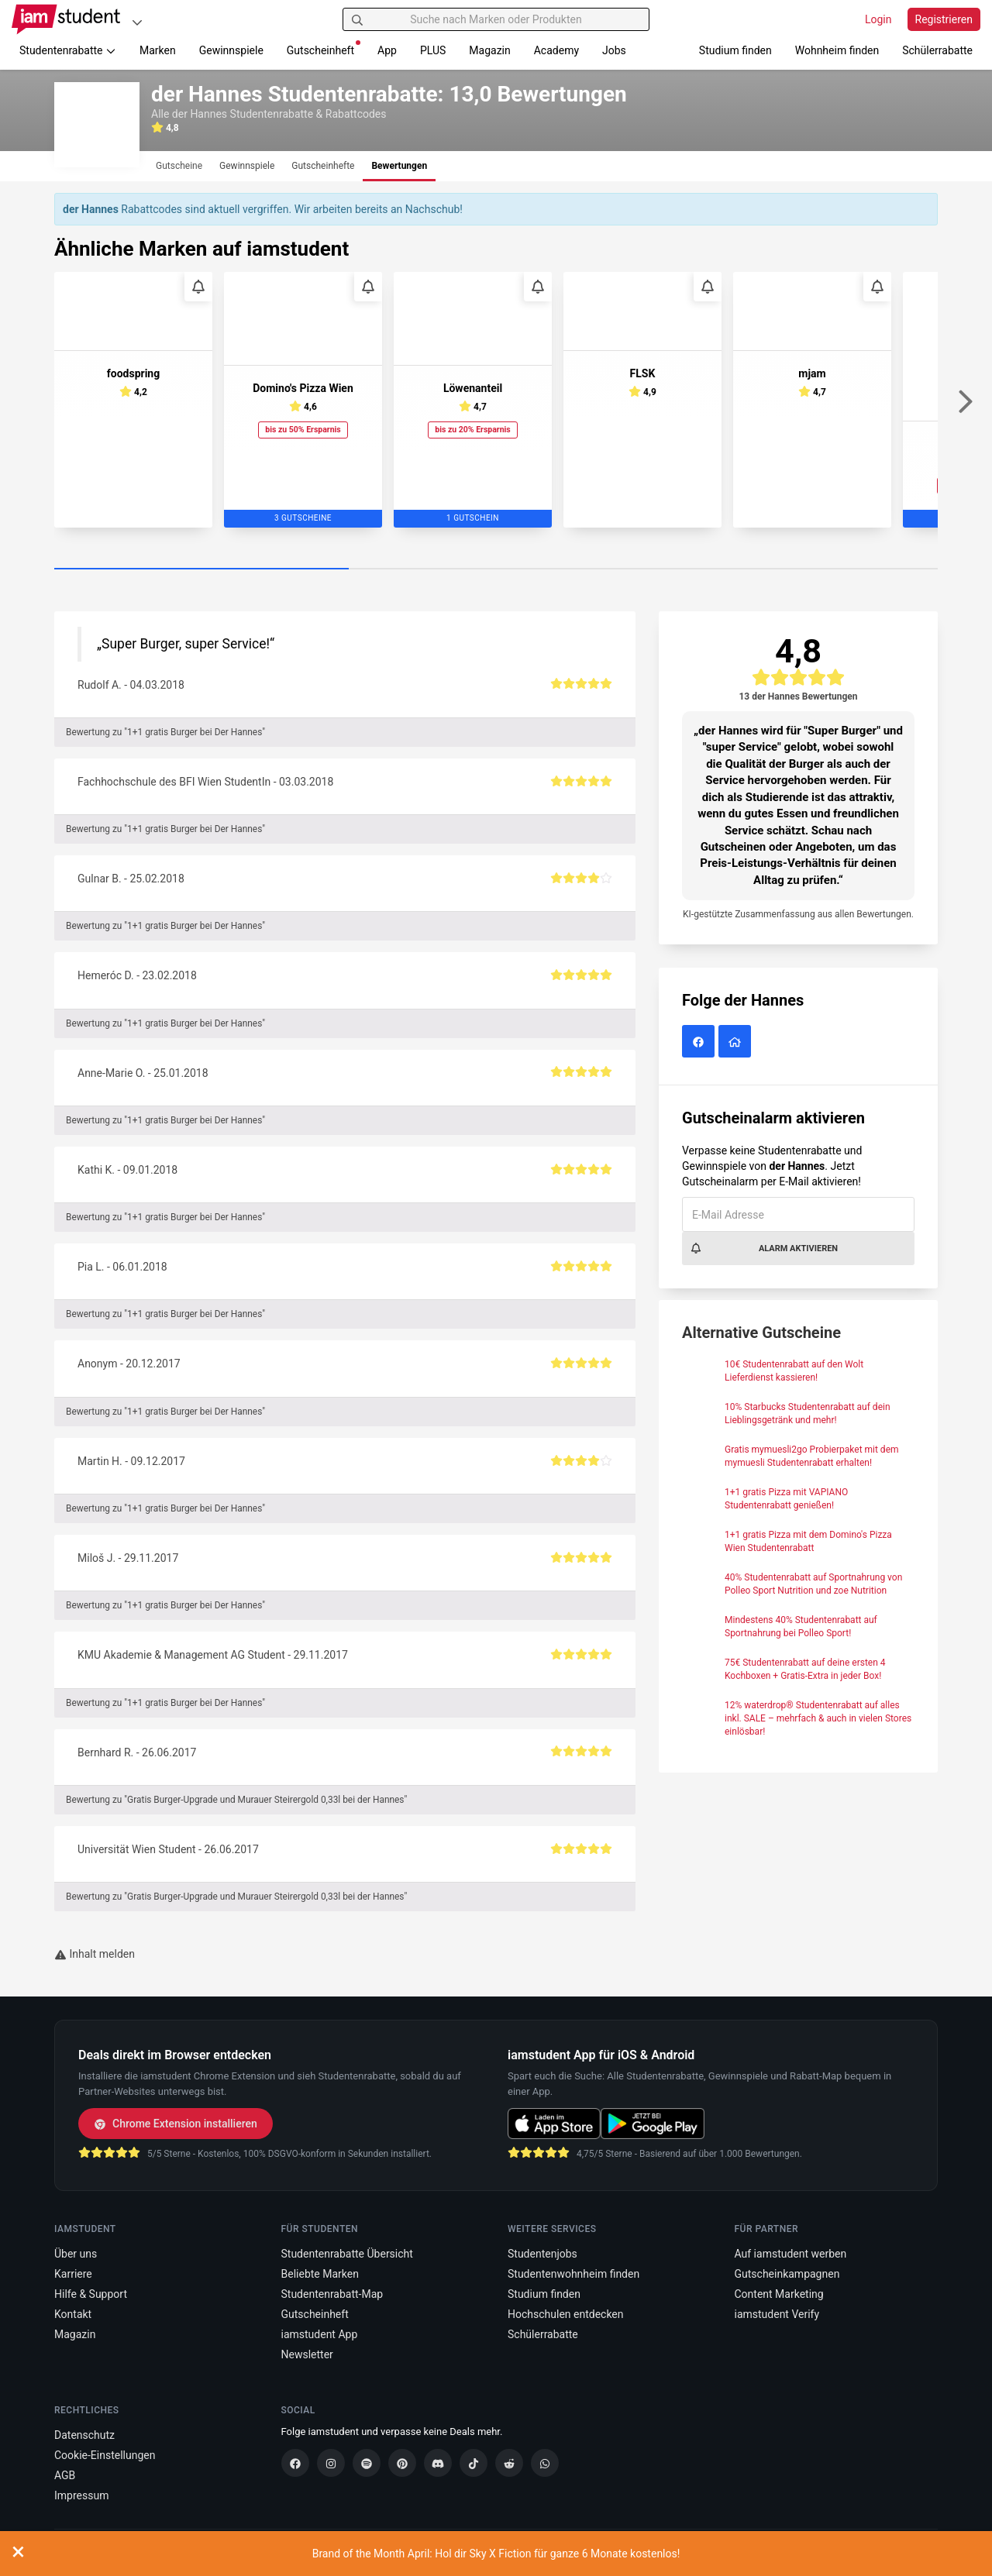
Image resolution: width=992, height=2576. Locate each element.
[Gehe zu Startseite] (66, 19)
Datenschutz (84, 2435)
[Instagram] (331, 2463)
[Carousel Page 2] (496, 569)
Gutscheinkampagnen (787, 2274)
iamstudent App (319, 2334)
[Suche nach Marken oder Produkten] (496, 19)
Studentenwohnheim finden (573, 2274)
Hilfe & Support (90, 2294)
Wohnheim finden (837, 50)
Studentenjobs (542, 2254)
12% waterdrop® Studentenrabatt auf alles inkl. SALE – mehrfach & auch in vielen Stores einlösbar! (818, 1718)
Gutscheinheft (323, 48)
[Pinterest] (402, 2463)
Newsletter (307, 2354)
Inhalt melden (94, 1954)
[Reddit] (509, 2463)
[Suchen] (357, 19)
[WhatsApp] (545, 2463)
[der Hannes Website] (736, 1043)
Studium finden (735, 50)
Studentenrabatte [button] (67, 50)
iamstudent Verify (777, 2314)
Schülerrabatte (937, 50)
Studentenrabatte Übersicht (347, 2254)
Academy (556, 50)
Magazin (489, 50)
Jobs (614, 50)
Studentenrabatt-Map (332, 2294)
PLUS (433, 50)
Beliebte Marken (320, 2274)
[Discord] (438, 2463)
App (387, 50)
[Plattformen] (137, 22)
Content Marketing (779, 2294)
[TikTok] (473, 2463)
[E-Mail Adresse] (798, 1214)
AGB (64, 2475)
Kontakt (72, 2314)
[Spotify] (367, 2463)
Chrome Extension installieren (175, 2123)
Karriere (73, 2274)
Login (878, 19)
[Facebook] (295, 2463)
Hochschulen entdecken (566, 2314)
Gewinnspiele (231, 50)
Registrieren (944, 19)
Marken (158, 50)
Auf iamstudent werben (791, 2254)
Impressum (81, 2495)
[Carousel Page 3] (790, 569)
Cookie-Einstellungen (104, 2455)
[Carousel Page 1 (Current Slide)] (201, 569)
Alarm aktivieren (764, 1248)
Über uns (75, 2254)
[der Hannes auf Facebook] (700, 1043)
